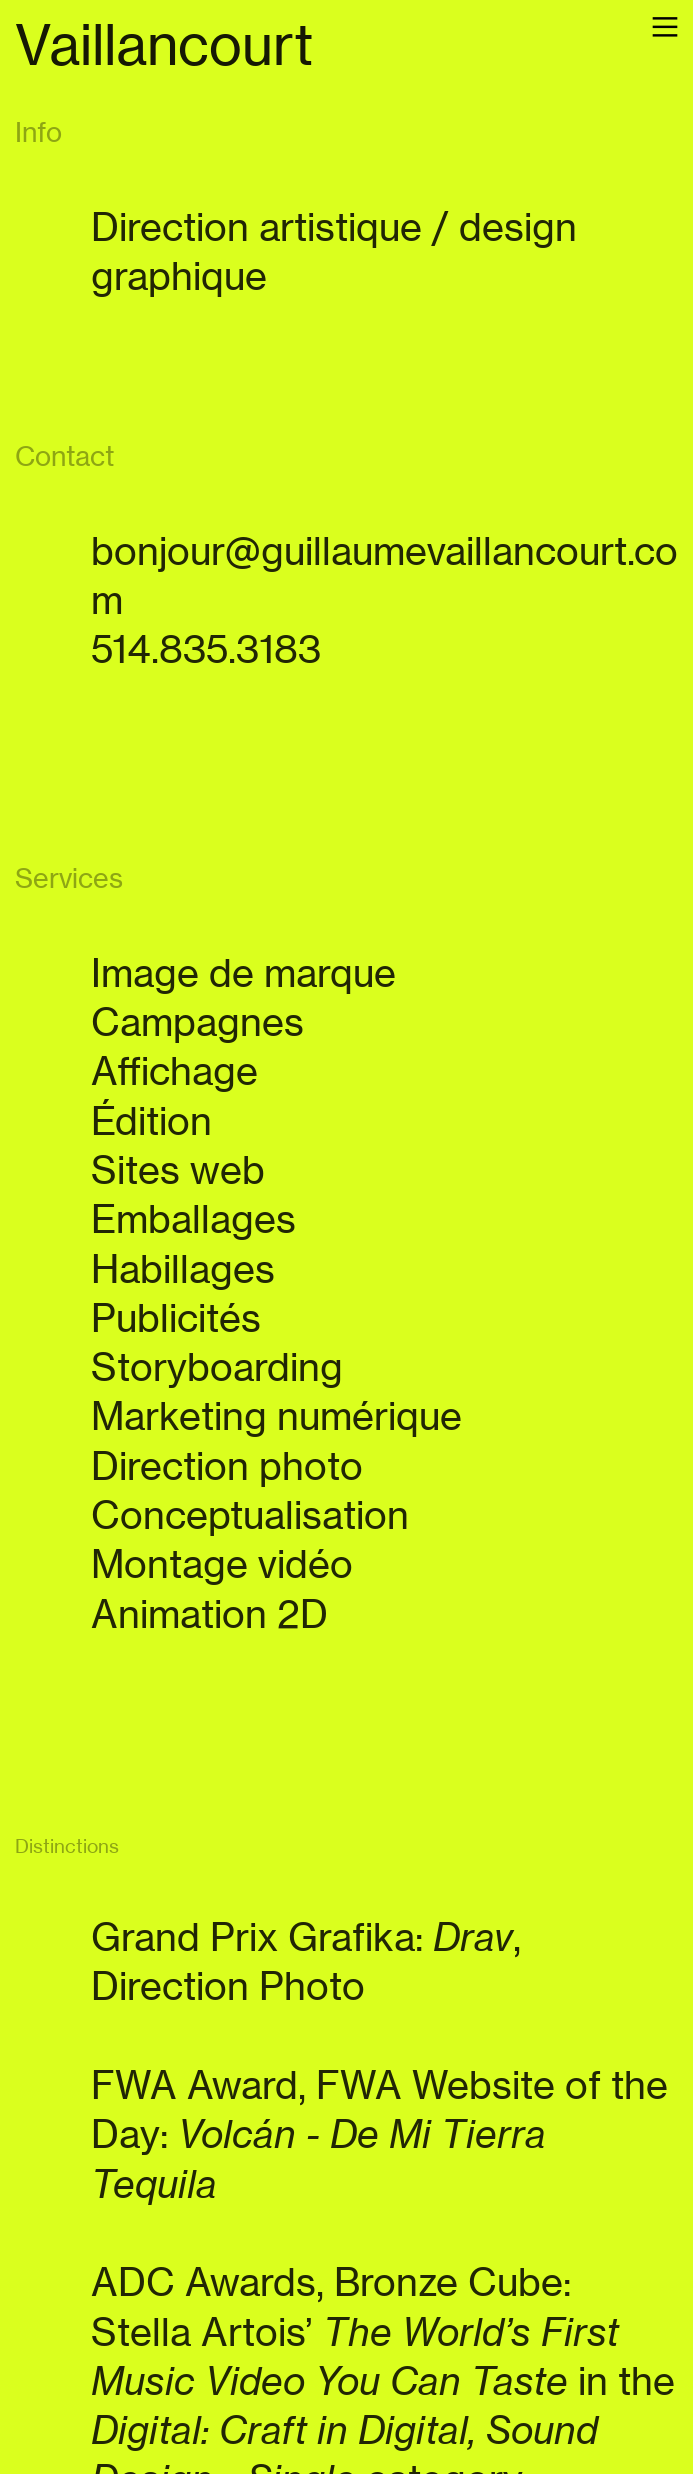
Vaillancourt (164, 44)
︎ (665, 27)
